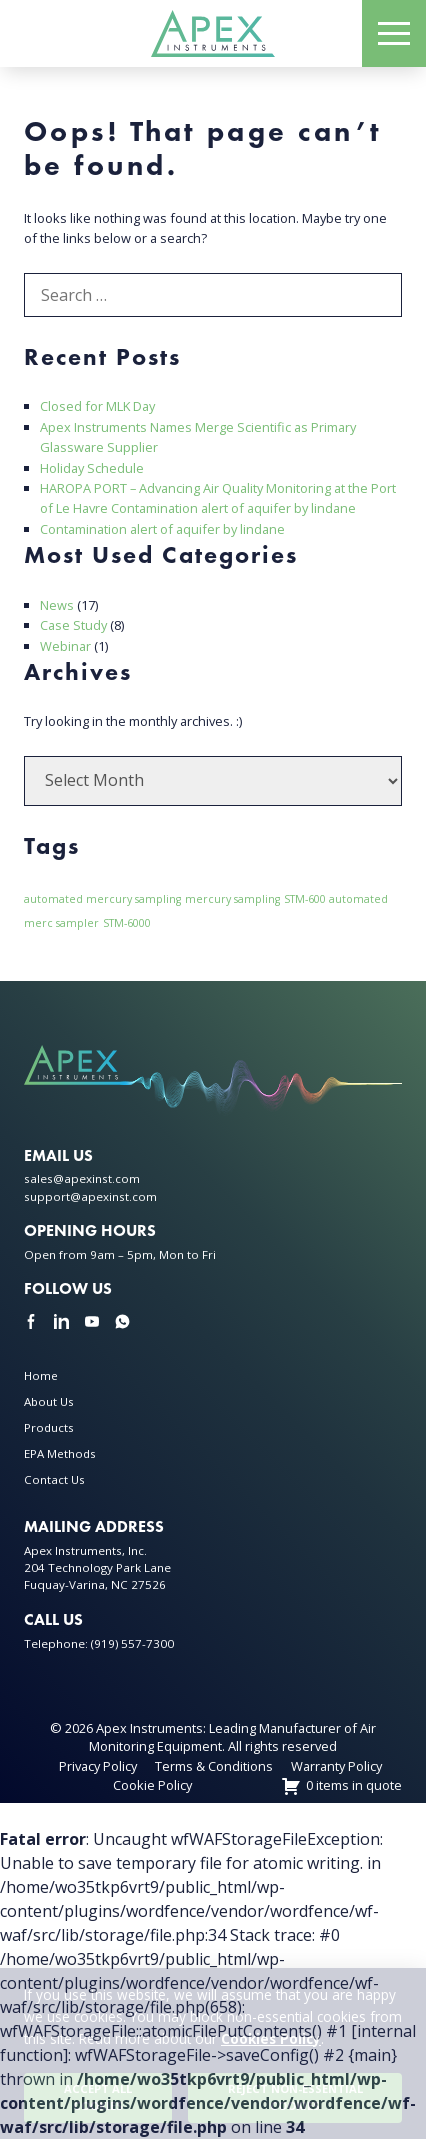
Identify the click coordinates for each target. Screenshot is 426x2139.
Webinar (65, 646)
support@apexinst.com (90, 1196)
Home (41, 1375)
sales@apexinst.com (82, 1178)
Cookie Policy (152, 1785)
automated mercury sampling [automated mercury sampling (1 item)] (102, 899)
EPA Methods (60, 1453)
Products (49, 1427)
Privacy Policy (98, 1766)
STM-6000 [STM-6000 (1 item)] (127, 923)
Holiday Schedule (92, 468)
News (57, 605)
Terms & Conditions (214, 1766)
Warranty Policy (336, 1766)
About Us (49, 1401)
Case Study (73, 625)
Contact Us (54, 1479)
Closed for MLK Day (97, 406)
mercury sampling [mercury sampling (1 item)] (232, 899)
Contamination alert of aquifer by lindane (162, 529)
